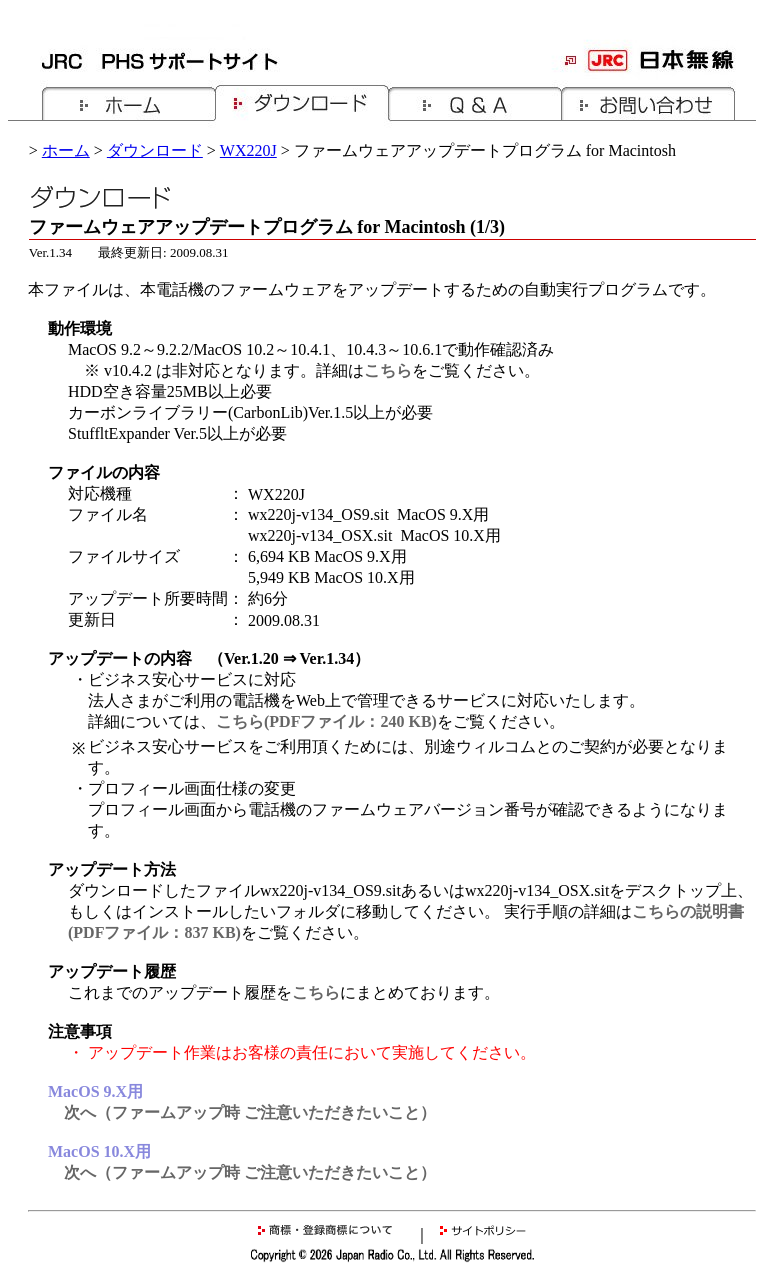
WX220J (248, 150)
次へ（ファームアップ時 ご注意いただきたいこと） (250, 1112)
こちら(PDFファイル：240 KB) (326, 721)
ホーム (66, 150)
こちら (388, 370)
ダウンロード (155, 150)
